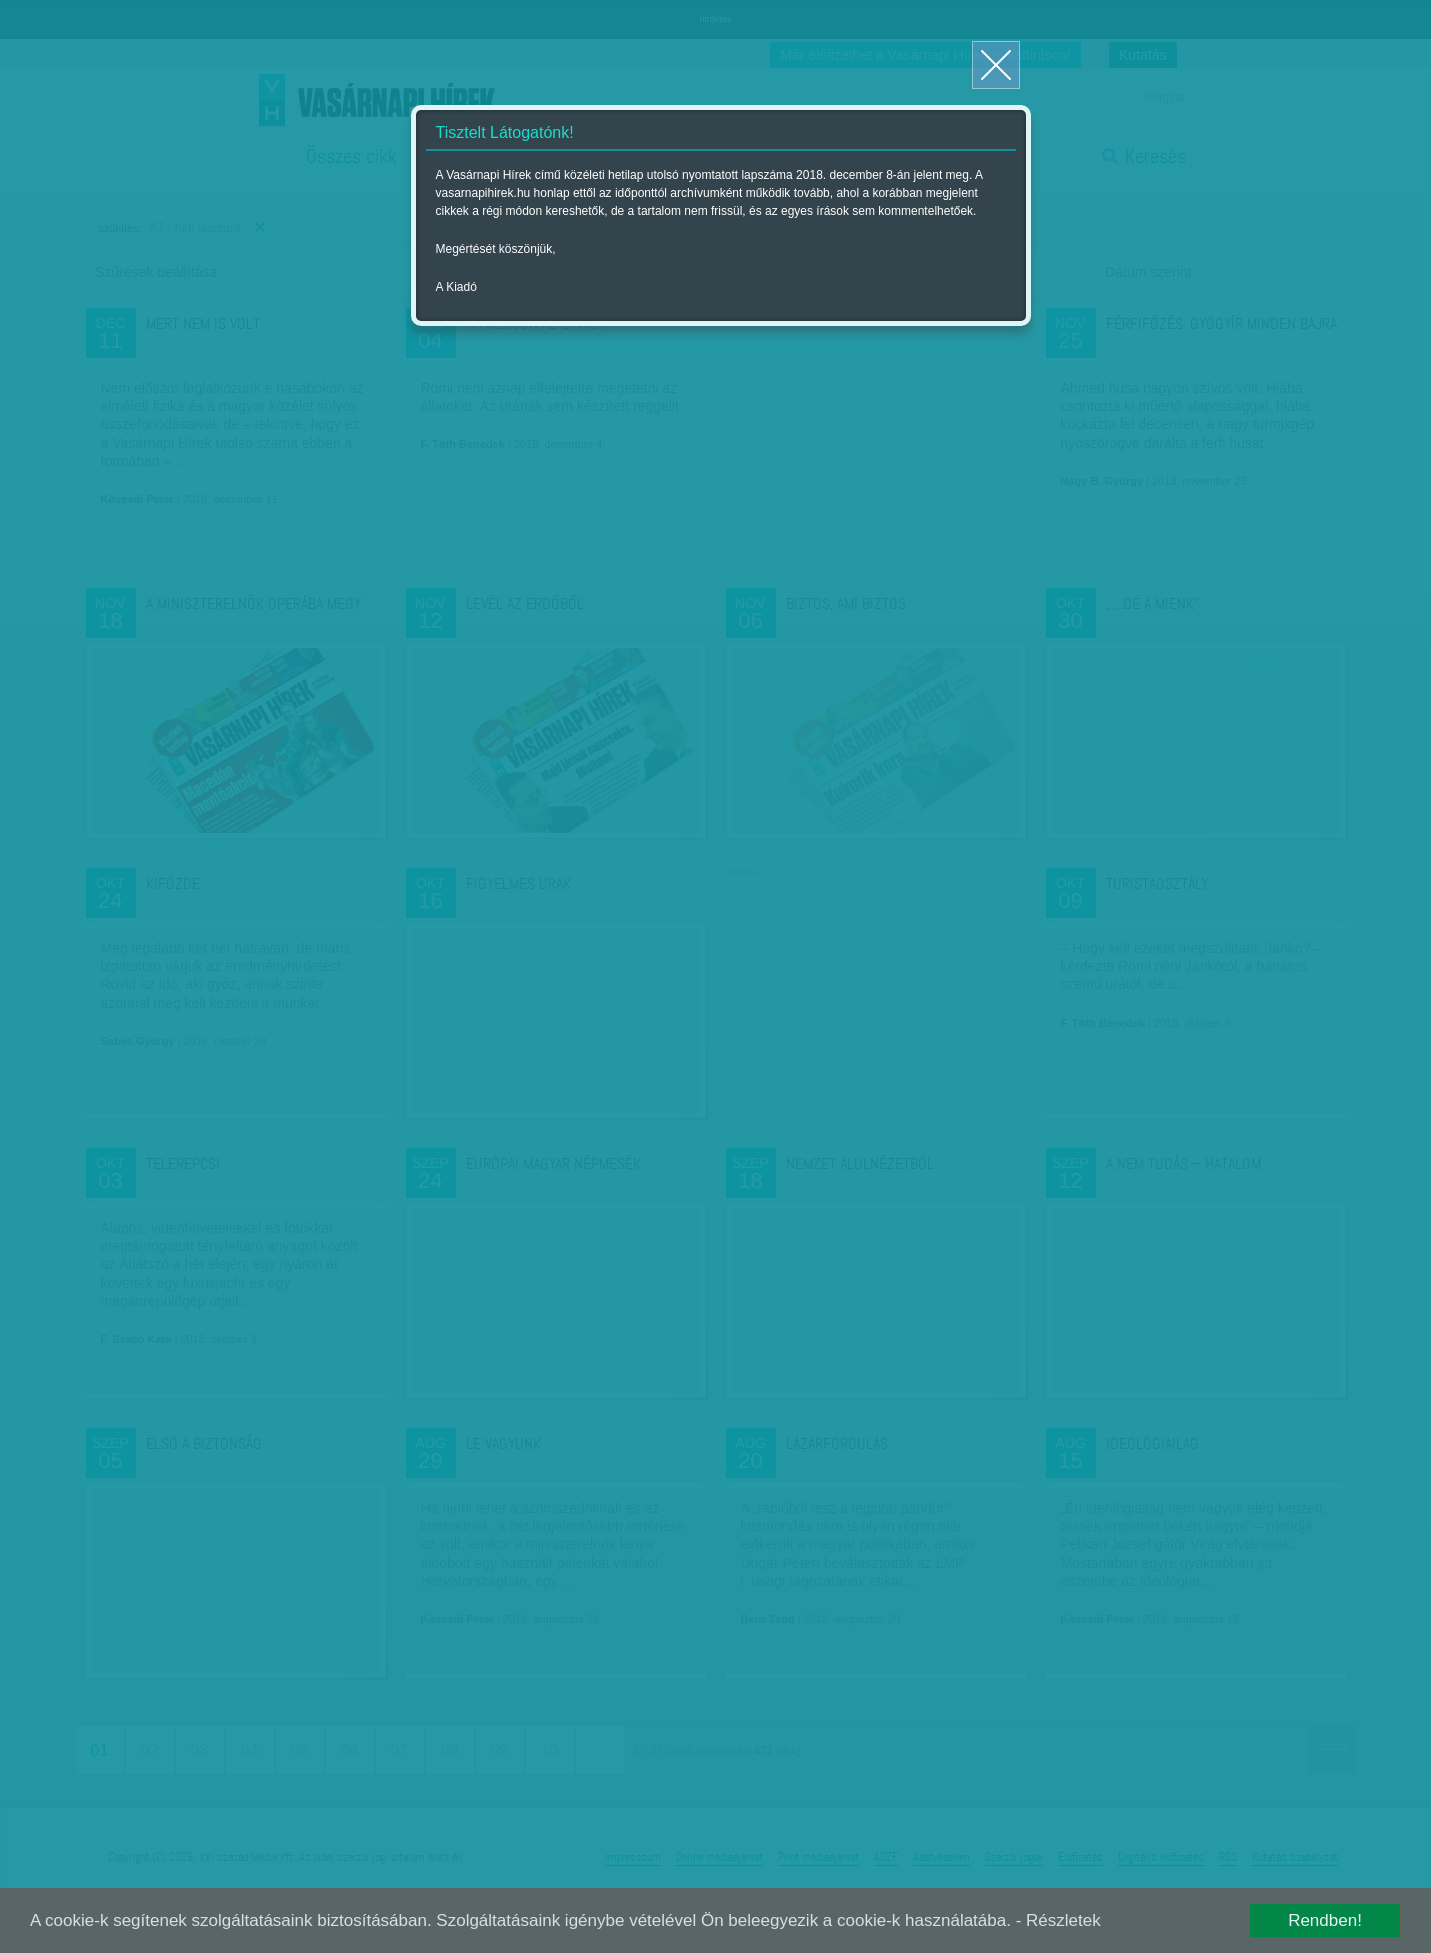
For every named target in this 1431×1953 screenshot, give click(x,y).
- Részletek (1058, 1920)
